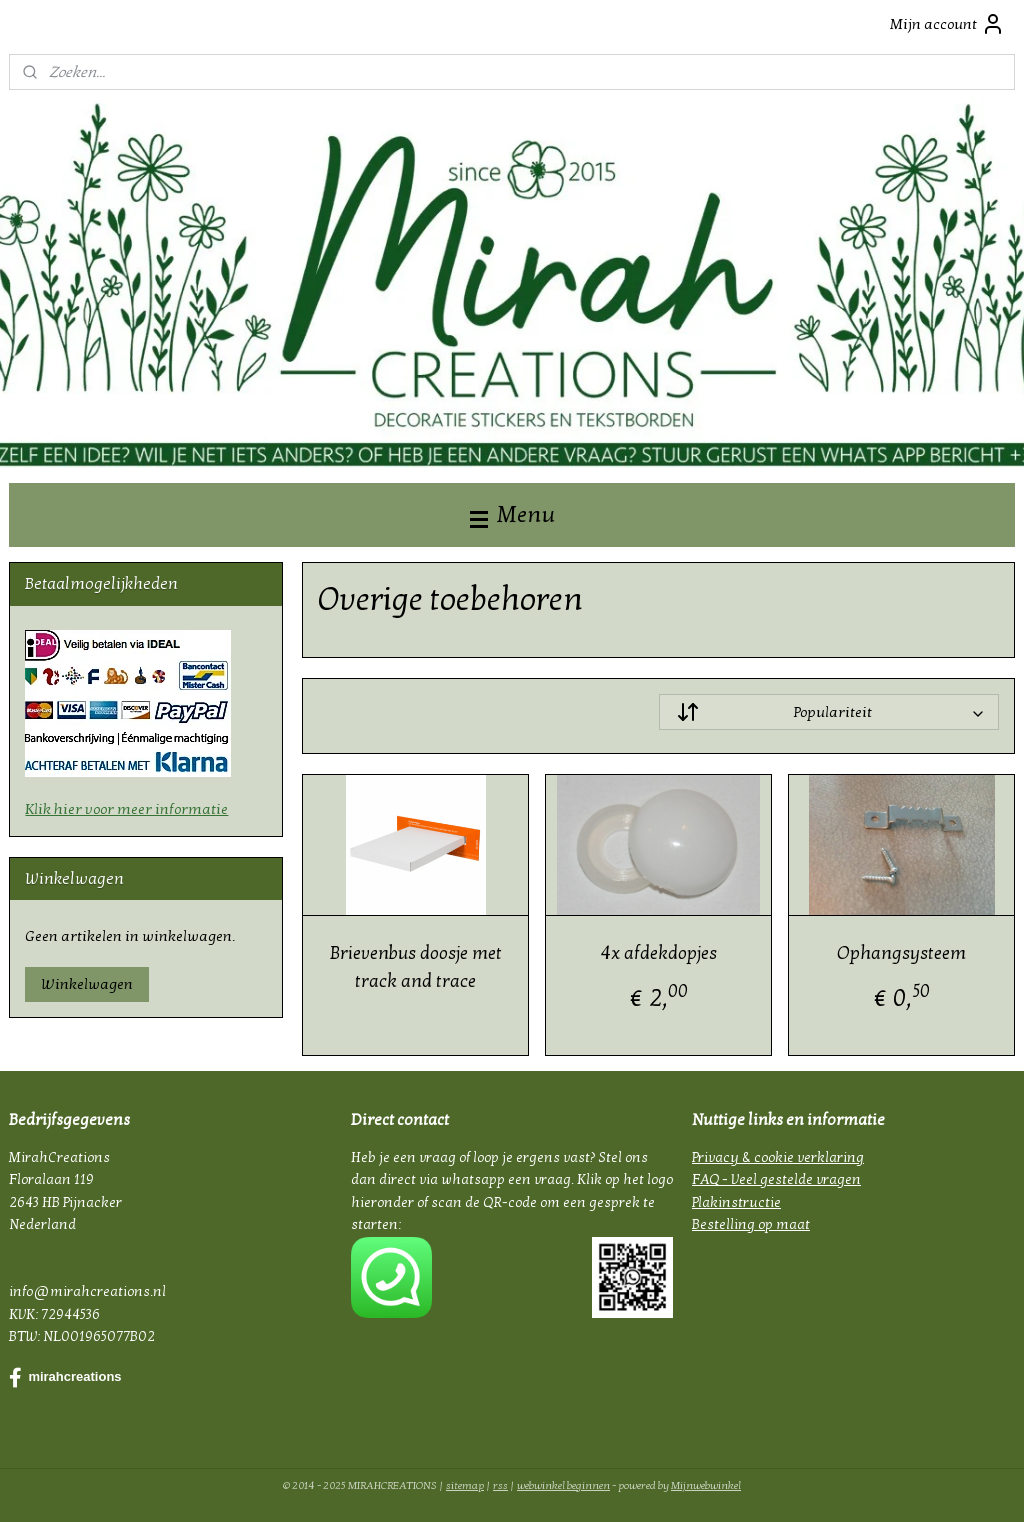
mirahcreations (65, 1378)
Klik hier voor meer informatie (126, 809)
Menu (512, 514)
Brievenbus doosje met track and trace (415, 968)
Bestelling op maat (751, 1224)
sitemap (465, 1485)
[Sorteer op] (828, 712)
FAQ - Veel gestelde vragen (776, 1179)
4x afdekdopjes (658, 953)
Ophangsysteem (901, 953)
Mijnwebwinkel (706, 1485)
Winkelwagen (87, 984)
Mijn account (947, 24)
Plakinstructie (736, 1202)
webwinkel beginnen (563, 1485)
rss (500, 1485)
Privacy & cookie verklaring (778, 1157)
